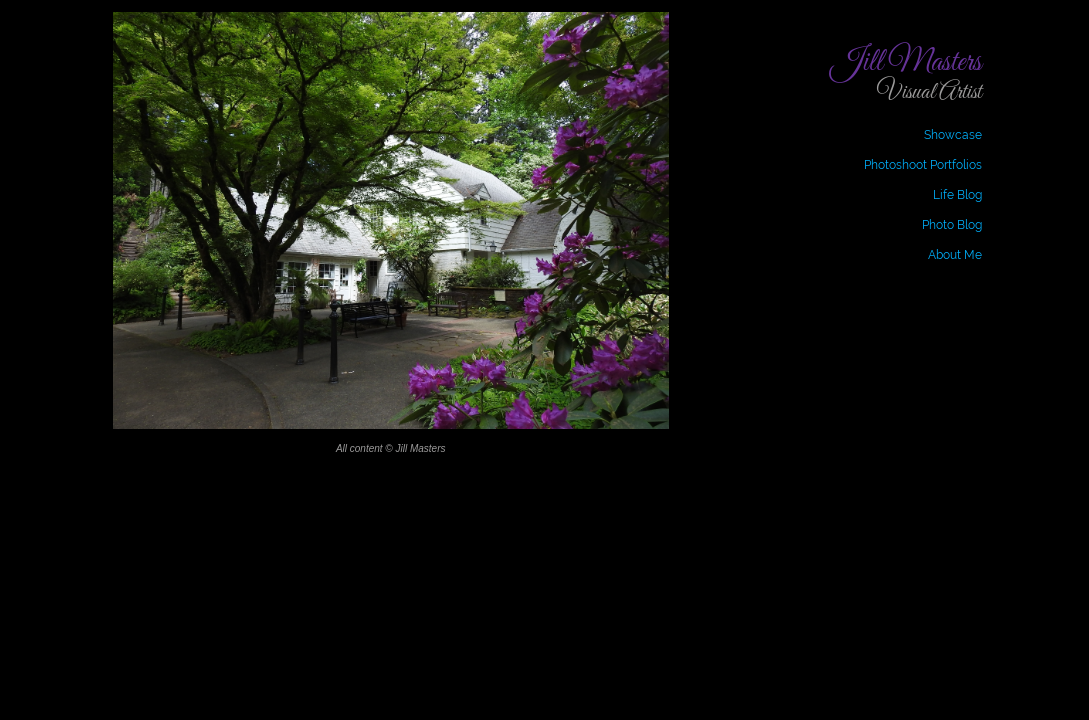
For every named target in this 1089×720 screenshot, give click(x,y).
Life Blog (957, 195)
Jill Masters (906, 63)
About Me (955, 255)
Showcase (953, 135)
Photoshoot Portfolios (923, 165)
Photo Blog (952, 225)
